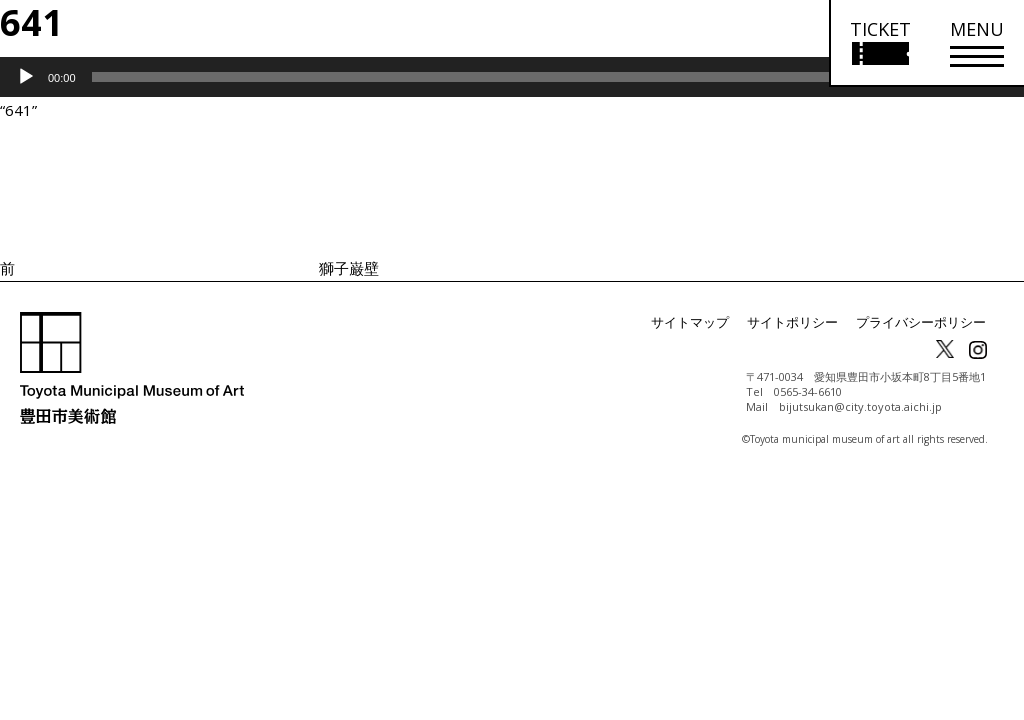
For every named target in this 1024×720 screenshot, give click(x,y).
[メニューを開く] (977, 43)
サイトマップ (710, 322)
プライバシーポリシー (926, 322)
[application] (512, 77)
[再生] (26, 77)
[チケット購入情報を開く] (879, 43)
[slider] (484, 77)
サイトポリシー (806, 322)
